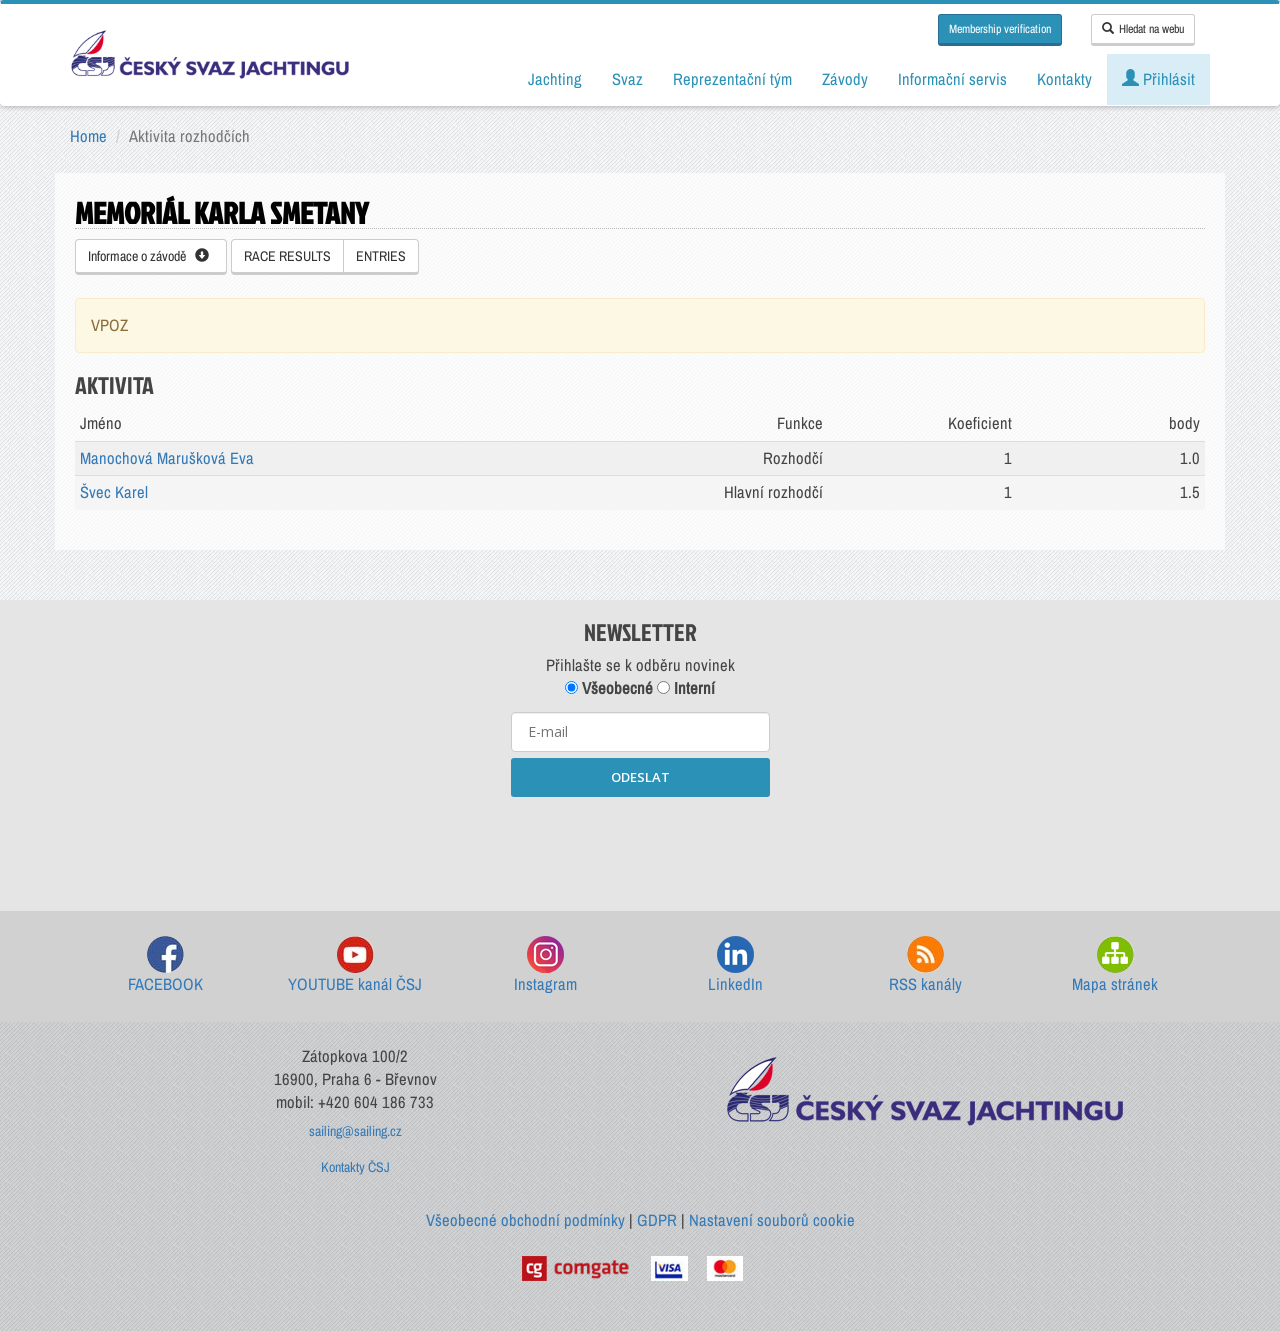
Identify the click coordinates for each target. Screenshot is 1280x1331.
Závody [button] (845, 79)
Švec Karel (114, 492)
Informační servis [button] (952, 79)
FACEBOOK (165, 965)
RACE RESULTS (287, 256)
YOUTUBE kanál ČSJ (355, 965)
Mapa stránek (1115, 965)
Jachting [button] (555, 79)
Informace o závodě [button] (148, 256)
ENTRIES (381, 256)
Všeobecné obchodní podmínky (525, 1220)
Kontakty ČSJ (355, 1167)
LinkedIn (735, 965)
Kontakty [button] (1064, 79)
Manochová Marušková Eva (167, 458)
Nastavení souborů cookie (772, 1220)
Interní (686, 688)
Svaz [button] (627, 79)
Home (88, 136)
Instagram (545, 965)
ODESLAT (640, 777)
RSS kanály (925, 965)
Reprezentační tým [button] (732, 79)
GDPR (657, 1220)
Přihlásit (1158, 79)
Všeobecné (609, 688)
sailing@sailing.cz (355, 1131)
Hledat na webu (1143, 29)
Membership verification (1000, 29)
